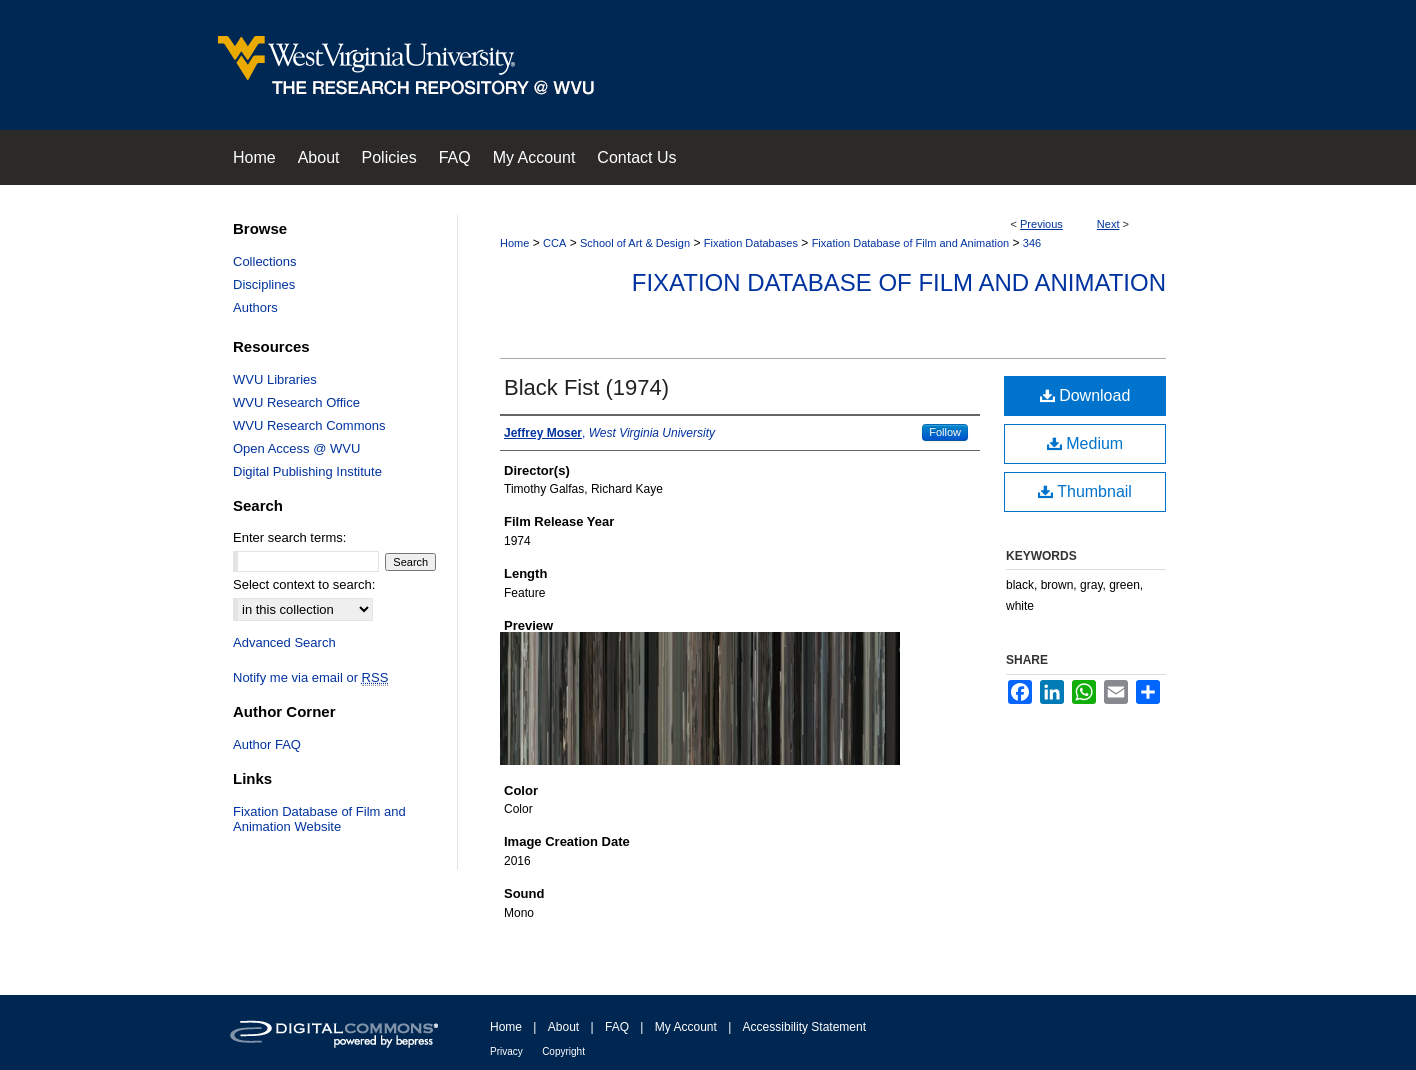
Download (1085, 395)
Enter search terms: (289, 537)
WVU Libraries (275, 379)
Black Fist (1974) (586, 387)
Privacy (506, 1051)
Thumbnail (1085, 491)
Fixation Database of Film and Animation (911, 243)
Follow (945, 432)
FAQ (617, 1027)
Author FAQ (267, 744)
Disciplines (264, 284)
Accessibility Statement (804, 1027)
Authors (255, 307)
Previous (1041, 224)
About (563, 1027)
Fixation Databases (751, 243)
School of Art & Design (635, 243)
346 (1032, 243)
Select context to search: (304, 584)
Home (514, 243)
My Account (686, 1027)
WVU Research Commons (309, 425)
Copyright (563, 1051)
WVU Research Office (296, 402)
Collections (265, 261)
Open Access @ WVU (296, 448)
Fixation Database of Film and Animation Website (319, 819)
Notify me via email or (310, 677)
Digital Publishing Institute (307, 471)
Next (1108, 224)
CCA (554, 243)
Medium (1085, 443)
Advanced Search (284, 642)
